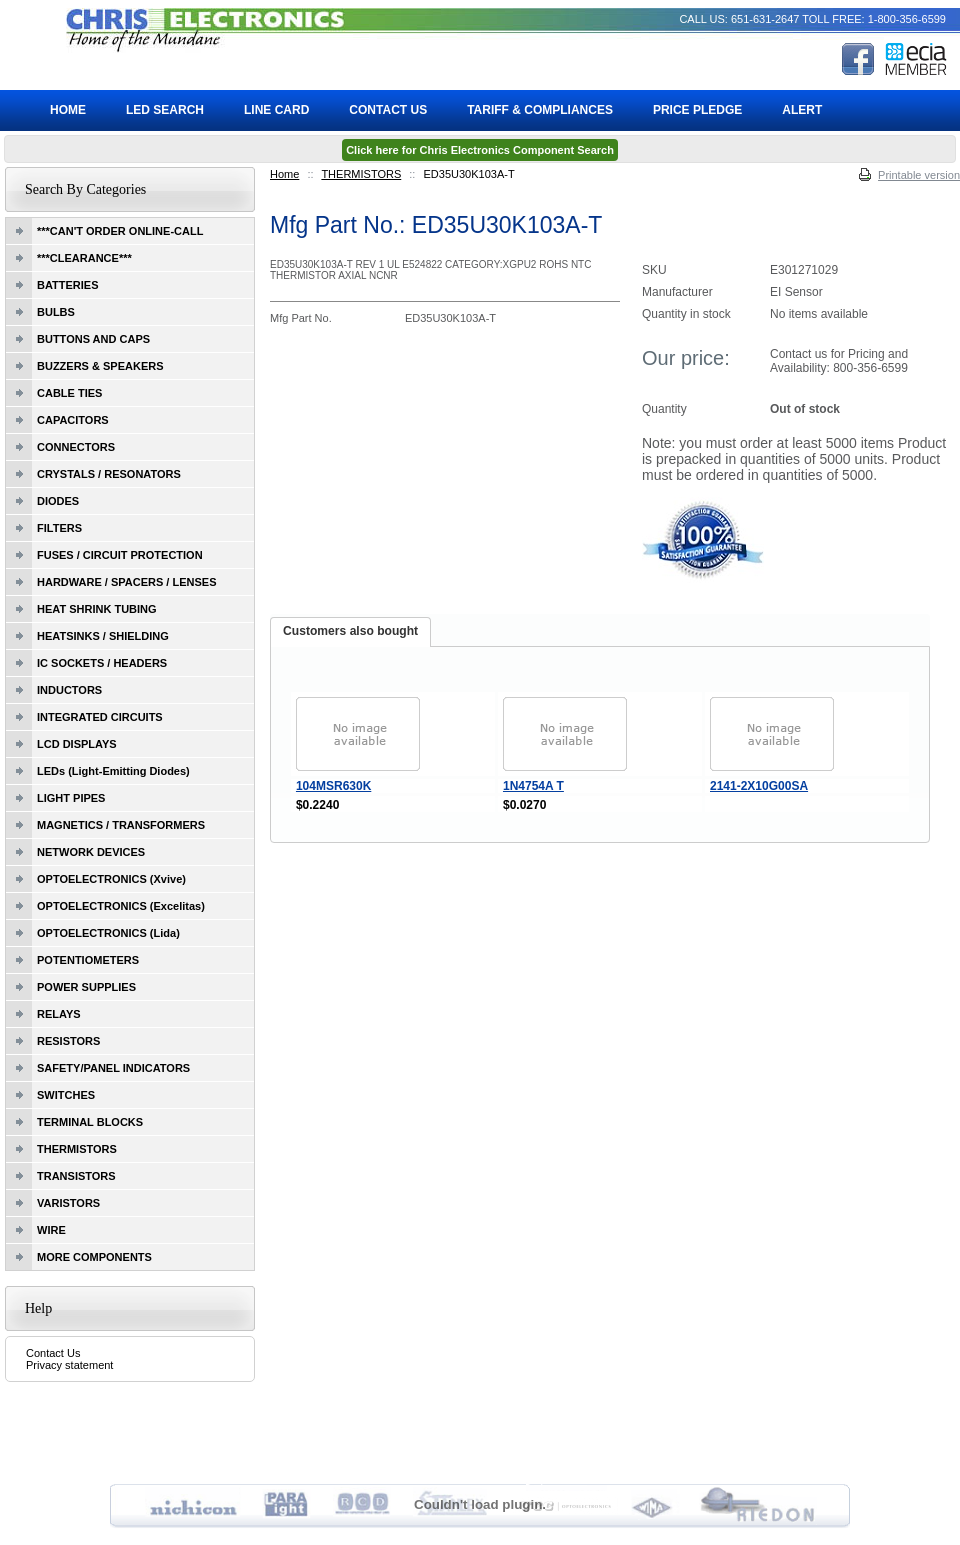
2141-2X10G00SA (759, 786)
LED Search (165, 110)
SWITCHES (66, 1095)
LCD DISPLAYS (77, 744)
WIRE (51, 1230)
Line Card (276, 110)
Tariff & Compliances (540, 110)
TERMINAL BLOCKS (90, 1122)
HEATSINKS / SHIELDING (103, 636)
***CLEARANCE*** (84, 258)
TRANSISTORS (76, 1176)
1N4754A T (533, 786)
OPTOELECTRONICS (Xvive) (111, 879)
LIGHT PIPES (71, 798)
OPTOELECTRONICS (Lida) (108, 933)
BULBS (56, 312)
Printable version (919, 175)
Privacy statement (69, 1365)
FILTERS (59, 528)
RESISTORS (68, 1041)
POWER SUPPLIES (86, 987)
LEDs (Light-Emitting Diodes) (113, 771)
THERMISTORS (361, 174)
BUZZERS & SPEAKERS (100, 366)
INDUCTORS (69, 690)
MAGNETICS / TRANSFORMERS (121, 825)
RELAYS (59, 1014)
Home (284, 174)
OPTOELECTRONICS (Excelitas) (121, 906)
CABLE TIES (69, 393)
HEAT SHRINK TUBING (97, 609)
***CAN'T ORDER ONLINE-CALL (120, 231)
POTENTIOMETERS (88, 960)
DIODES (58, 501)
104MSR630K (333, 786)
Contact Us (53, 1353)
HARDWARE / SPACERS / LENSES (127, 582)
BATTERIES (68, 285)
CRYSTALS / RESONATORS (109, 474)
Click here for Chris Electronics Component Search (480, 150)
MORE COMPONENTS (94, 1257)
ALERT (802, 110)
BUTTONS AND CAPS (93, 339)
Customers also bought (350, 631)
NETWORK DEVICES (91, 852)
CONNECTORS (76, 447)
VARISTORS (68, 1203)
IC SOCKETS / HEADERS (102, 663)
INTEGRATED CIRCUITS (100, 717)
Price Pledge (697, 110)
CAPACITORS (73, 420)
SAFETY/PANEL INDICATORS (113, 1068)
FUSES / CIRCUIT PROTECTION (120, 555)
